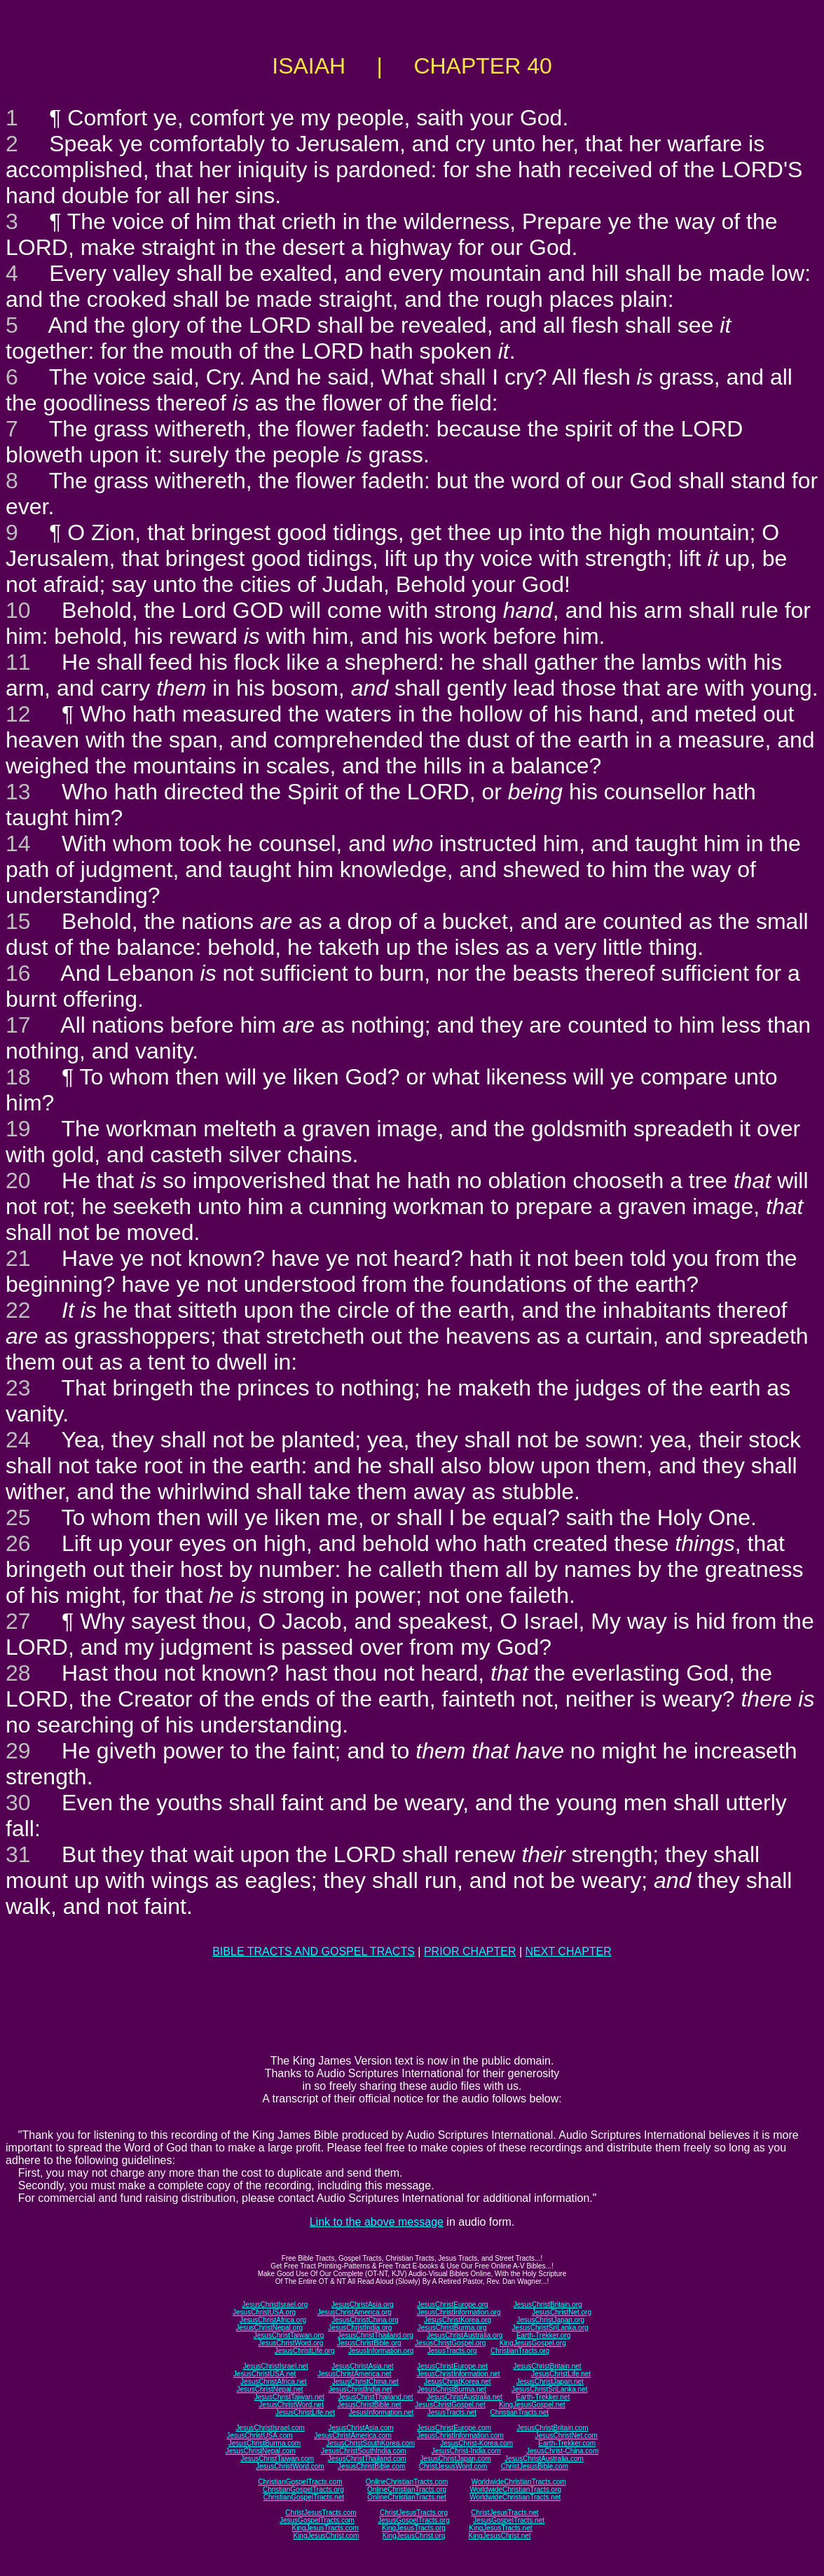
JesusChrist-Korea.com (476, 2443)
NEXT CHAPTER (569, 1951)
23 (18, 1387)
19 (18, 1128)
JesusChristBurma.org (452, 2328)
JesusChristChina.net (365, 2381)
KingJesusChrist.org (414, 2536)
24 (18, 1439)
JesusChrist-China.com (562, 2451)
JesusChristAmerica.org (354, 2312)
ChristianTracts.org (519, 2351)
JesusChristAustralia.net (464, 2397)
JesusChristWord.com (290, 2466)
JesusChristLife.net (561, 2374)
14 (18, 843)
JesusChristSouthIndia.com (363, 2451)
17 (18, 1025)
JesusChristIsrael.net (275, 2366)
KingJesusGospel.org (533, 2343)
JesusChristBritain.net (547, 2366)
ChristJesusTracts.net (504, 2512)
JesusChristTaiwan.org (289, 2335)
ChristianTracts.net (519, 2412)
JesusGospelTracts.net (508, 2520)
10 (18, 610)
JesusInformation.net (380, 2412)
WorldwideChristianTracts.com (519, 2482)
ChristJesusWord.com (453, 2466)
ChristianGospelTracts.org (303, 2489)
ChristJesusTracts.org (414, 2512)
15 (18, 921)
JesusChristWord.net (291, 2405)
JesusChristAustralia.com (544, 2459)
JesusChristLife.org (305, 2351)
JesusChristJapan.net (550, 2381)
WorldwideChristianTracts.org (515, 2489)
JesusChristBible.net (369, 2405)
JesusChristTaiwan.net (289, 2397)
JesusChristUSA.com (259, 2435)
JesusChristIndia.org (360, 2328)
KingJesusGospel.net (532, 2405)
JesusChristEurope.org (452, 2304)
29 (18, 1750)
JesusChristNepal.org (269, 2328)
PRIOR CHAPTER (470, 1951)
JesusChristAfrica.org (273, 2320)
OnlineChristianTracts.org (406, 2489)
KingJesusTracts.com (325, 2528)
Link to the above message (377, 2222)
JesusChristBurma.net (452, 2389)
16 (18, 973)
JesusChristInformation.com (460, 2435)
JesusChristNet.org (561, 2312)
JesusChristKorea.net (457, 2381)
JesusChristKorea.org (457, 2320)
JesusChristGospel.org (450, 2343)
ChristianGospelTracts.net (303, 2497)
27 (18, 1621)
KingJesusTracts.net (500, 2528)
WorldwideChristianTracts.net (515, 2497)
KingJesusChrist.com (326, 2536)
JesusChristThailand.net (375, 2397)
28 (18, 1673)
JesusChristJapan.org (550, 2320)
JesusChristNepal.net (270, 2389)
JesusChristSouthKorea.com (370, 2443)
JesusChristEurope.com (454, 2428)
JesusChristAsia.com (360, 2428)
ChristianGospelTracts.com (300, 2482)
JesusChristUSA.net (264, 2374)
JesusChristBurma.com (264, 2443)
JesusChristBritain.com (552, 2428)
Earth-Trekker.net (543, 2397)
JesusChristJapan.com (455, 2459)
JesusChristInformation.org (459, 2312)
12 (18, 713)
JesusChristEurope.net (452, 2366)
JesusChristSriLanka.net (549, 2389)
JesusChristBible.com (371, 2466)
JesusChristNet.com (566, 2435)
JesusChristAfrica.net (273, 2381)
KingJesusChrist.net (500, 2536)
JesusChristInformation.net (458, 2374)
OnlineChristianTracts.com (407, 2482)
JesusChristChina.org (365, 2320)
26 (18, 1543)
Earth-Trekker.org (543, 2335)
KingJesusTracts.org (414, 2528)
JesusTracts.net (451, 2412)
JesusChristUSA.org (264, 2312)
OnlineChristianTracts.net (406, 2497)
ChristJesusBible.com (534, 2466)
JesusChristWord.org (290, 2343)
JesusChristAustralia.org (464, 2335)
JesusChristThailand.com (367, 2459)
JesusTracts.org (452, 2351)
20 (18, 1180)
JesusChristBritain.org (548, 2304)
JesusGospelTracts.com (317, 2520)
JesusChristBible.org (369, 2343)
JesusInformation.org (380, 2351)
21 (18, 1258)
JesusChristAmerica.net (354, 2374)
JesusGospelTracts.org (413, 2520)
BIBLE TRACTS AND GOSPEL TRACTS (313, 1951)
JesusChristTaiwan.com (277, 2459)
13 (18, 791)
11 (18, 662)
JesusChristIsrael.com (269, 2428)
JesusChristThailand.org (375, 2335)
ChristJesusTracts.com (320, 2512)
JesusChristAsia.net (362, 2366)
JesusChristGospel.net (450, 2405)
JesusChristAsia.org (362, 2304)
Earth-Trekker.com (567, 2443)
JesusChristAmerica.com (353, 2435)
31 (18, 1854)
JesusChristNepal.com (261, 2451)
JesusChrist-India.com (466, 2451)
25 (18, 1517)
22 (18, 1310)
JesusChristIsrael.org (275, 2304)
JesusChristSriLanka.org (550, 2328)
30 (18, 1802)
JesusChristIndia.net (360, 2389)
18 (18, 1076)
